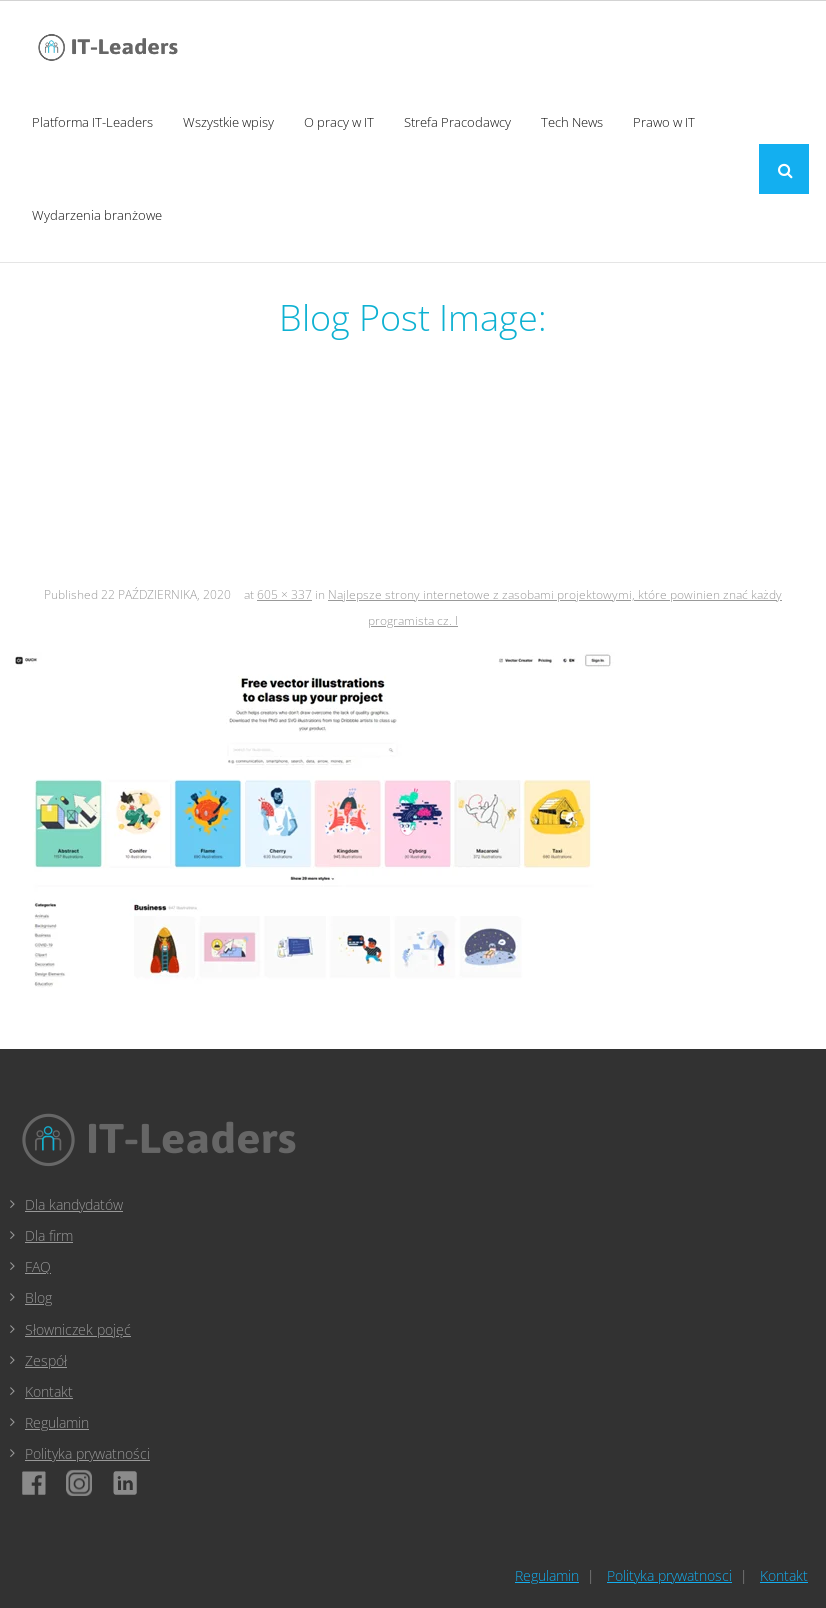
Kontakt (49, 1391)
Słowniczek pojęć (78, 1329)
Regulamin (57, 1422)
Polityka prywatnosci (669, 1575)
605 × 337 (284, 594)
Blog (38, 1297)
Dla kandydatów (74, 1204)
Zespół (46, 1360)
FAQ (38, 1266)
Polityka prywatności (87, 1453)
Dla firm (49, 1235)
